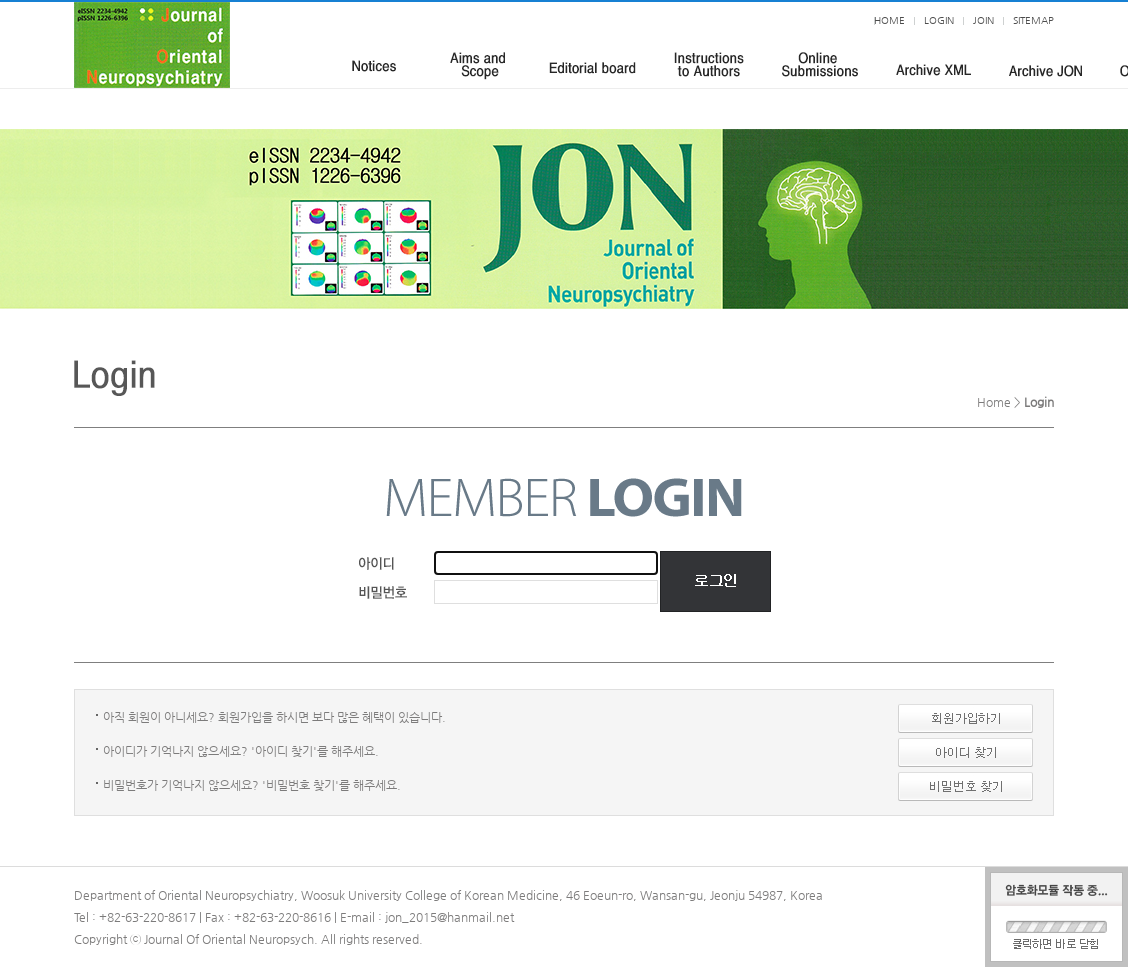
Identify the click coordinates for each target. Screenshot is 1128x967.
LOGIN (939, 20)
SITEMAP (1033, 20)
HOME (889, 20)
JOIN (983, 20)
